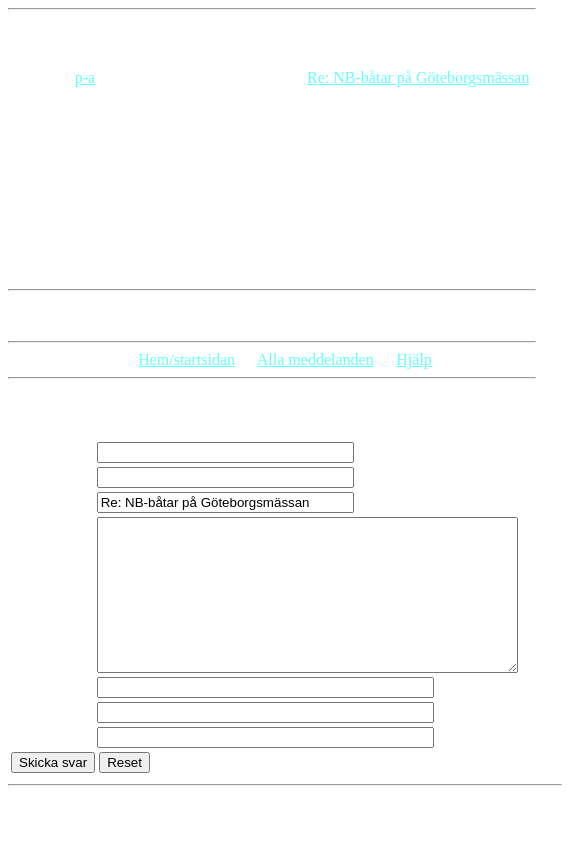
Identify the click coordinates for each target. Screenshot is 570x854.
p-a (85, 77)
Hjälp (414, 359)
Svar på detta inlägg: (74, 315)
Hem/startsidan (186, 359)
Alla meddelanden (315, 359)
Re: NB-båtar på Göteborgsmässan (418, 77)
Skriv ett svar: (65, 408)
